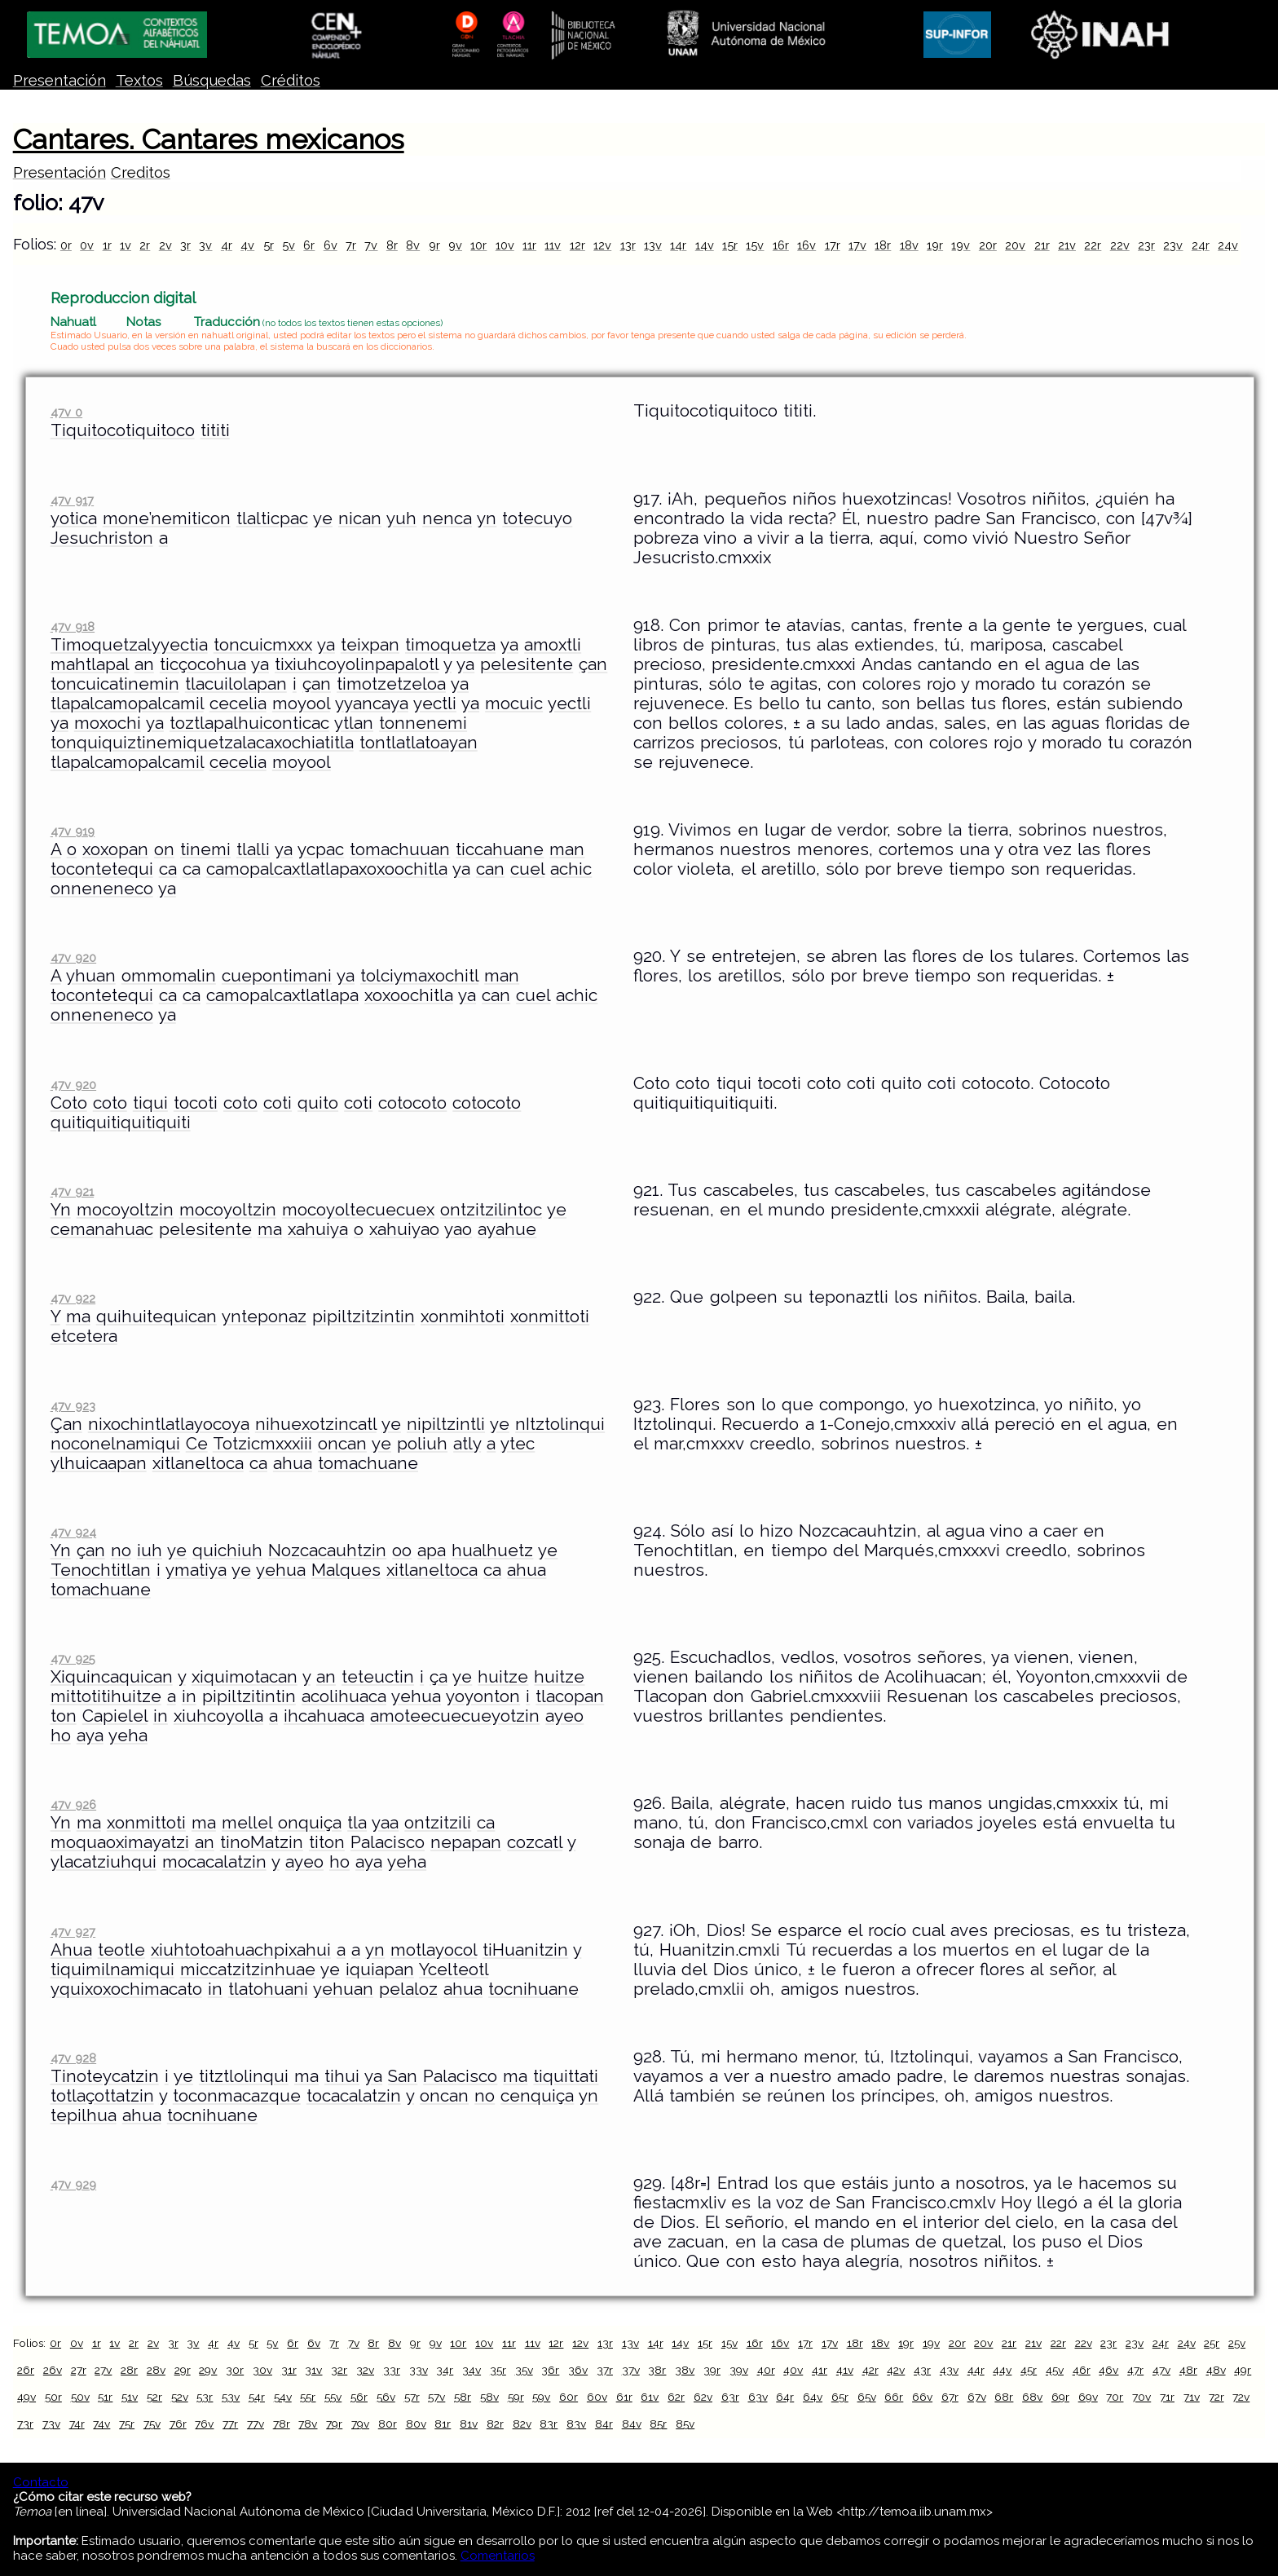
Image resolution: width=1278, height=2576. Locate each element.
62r (676, 2396)
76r (178, 2423)
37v (631, 2369)
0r (66, 245)
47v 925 (73, 1658)
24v (1228, 245)
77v (255, 2423)
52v (179, 2396)
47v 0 (66, 412)
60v (597, 2396)
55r (307, 2396)
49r (1242, 2369)
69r (1060, 2396)
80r (387, 2423)
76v (204, 2423)
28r (129, 2369)
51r (105, 2396)
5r (268, 245)
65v (866, 2396)
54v (283, 2396)
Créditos (290, 80)
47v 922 (73, 1298)
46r (1082, 2369)
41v (844, 2369)
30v (262, 2369)
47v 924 (73, 1532)
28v (156, 2369)
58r (462, 2396)
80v (416, 2423)
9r (434, 245)
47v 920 (73, 957)
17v (857, 245)
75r (126, 2423)
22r (1092, 245)
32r (339, 2369)
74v (101, 2423)
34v (471, 2369)
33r (391, 2369)
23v (1173, 245)
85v (685, 2423)
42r (870, 2369)
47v (1161, 2369)
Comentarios (498, 2555)
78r (281, 2423)
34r (444, 2369)
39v (738, 2369)
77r (230, 2423)
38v (684, 2369)
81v (469, 2423)
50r (53, 2396)
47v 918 (73, 626)
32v (365, 2369)
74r (77, 2423)
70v (1141, 2396)
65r (839, 2396)
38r (657, 2369)
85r (658, 2423)
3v (205, 245)
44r (976, 2369)
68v (1032, 2396)
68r (1003, 2396)
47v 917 (72, 500)
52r (154, 2396)
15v (755, 245)
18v (909, 245)
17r (832, 245)
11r (529, 245)
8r (392, 245)
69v (1088, 2396)
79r (334, 2423)
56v (386, 2396)
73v (51, 2423)
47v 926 (73, 1804)
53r (204, 2396)
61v (650, 2396)
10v (505, 245)
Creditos (140, 172)
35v (524, 2369)
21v (1067, 245)
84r (604, 2423)
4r (226, 245)
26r (25, 2369)
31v (313, 2369)
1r (107, 245)
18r (883, 245)
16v (806, 245)
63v (758, 2396)
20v (1015, 245)
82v (522, 2423)
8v (413, 245)
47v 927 (73, 1932)
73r (25, 2423)
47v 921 (72, 1191)
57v (436, 2396)
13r (628, 245)
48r (1188, 2369)
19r (935, 245)
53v (231, 2396)
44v (1002, 2369)
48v (1216, 2369)
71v (1191, 2396)
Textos (139, 80)
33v (418, 2369)
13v (653, 245)
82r (495, 2423)
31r (289, 2369)
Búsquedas (212, 80)
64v (812, 2396)
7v (370, 245)
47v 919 (73, 831)
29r (182, 2369)
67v (976, 2396)
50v (80, 2396)
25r (1211, 2342)
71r (1167, 2396)
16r (781, 245)
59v (541, 2396)
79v (360, 2423)
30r (235, 2369)
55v (333, 2396)
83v (576, 2423)
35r (498, 2369)
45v (1055, 2369)
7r (351, 245)
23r (1146, 245)
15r (730, 245)
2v (165, 245)
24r (1201, 245)
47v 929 (73, 2184)
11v (552, 245)
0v (87, 245)
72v (1240, 2396)
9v (455, 245)
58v (489, 2396)
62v (703, 2396)
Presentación (59, 80)
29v (208, 2369)
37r (605, 2369)
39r (712, 2369)
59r (516, 2396)
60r (568, 2396)
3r (185, 245)
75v (152, 2423)
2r (144, 245)
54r (257, 2396)
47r (1135, 2369)
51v (129, 2396)
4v (247, 245)
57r (412, 2396)
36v (578, 2369)
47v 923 (73, 1406)
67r (949, 2396)
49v (26, 2396)
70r (1114, 2396)
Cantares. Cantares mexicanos (208, 139)
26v (52, 2369)
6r (309, 245)
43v (949, 2369)
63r (730, 2396)
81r (442, 2423)
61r (624, 2396)
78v (307, 2423)
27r (78, 2369)
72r (1216, 2396)
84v (631, 2423)
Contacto (40, 2482)
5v (288, 245)
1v (125, 245)
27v (103, 2369)
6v (330, 245)
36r (550, 2369)
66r (893, 2396)
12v (602, 245)
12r (577, 245)
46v (1108, 2369)
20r (988, 245)
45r (1028, 2369)
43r (922, 2369)
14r (678, 245)
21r (1042, 245)
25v (1236, 2342)
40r (766, 2369)
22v (1120, 245)
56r (359, 2396)
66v (922, 2396)
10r (478, 245)
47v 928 (73, 2058)
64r (785, 2396)
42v (896, 2369)
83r (548, 2423)
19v (960, 245)
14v (704, 245)
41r (819, 2369)
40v (793, 2369)
